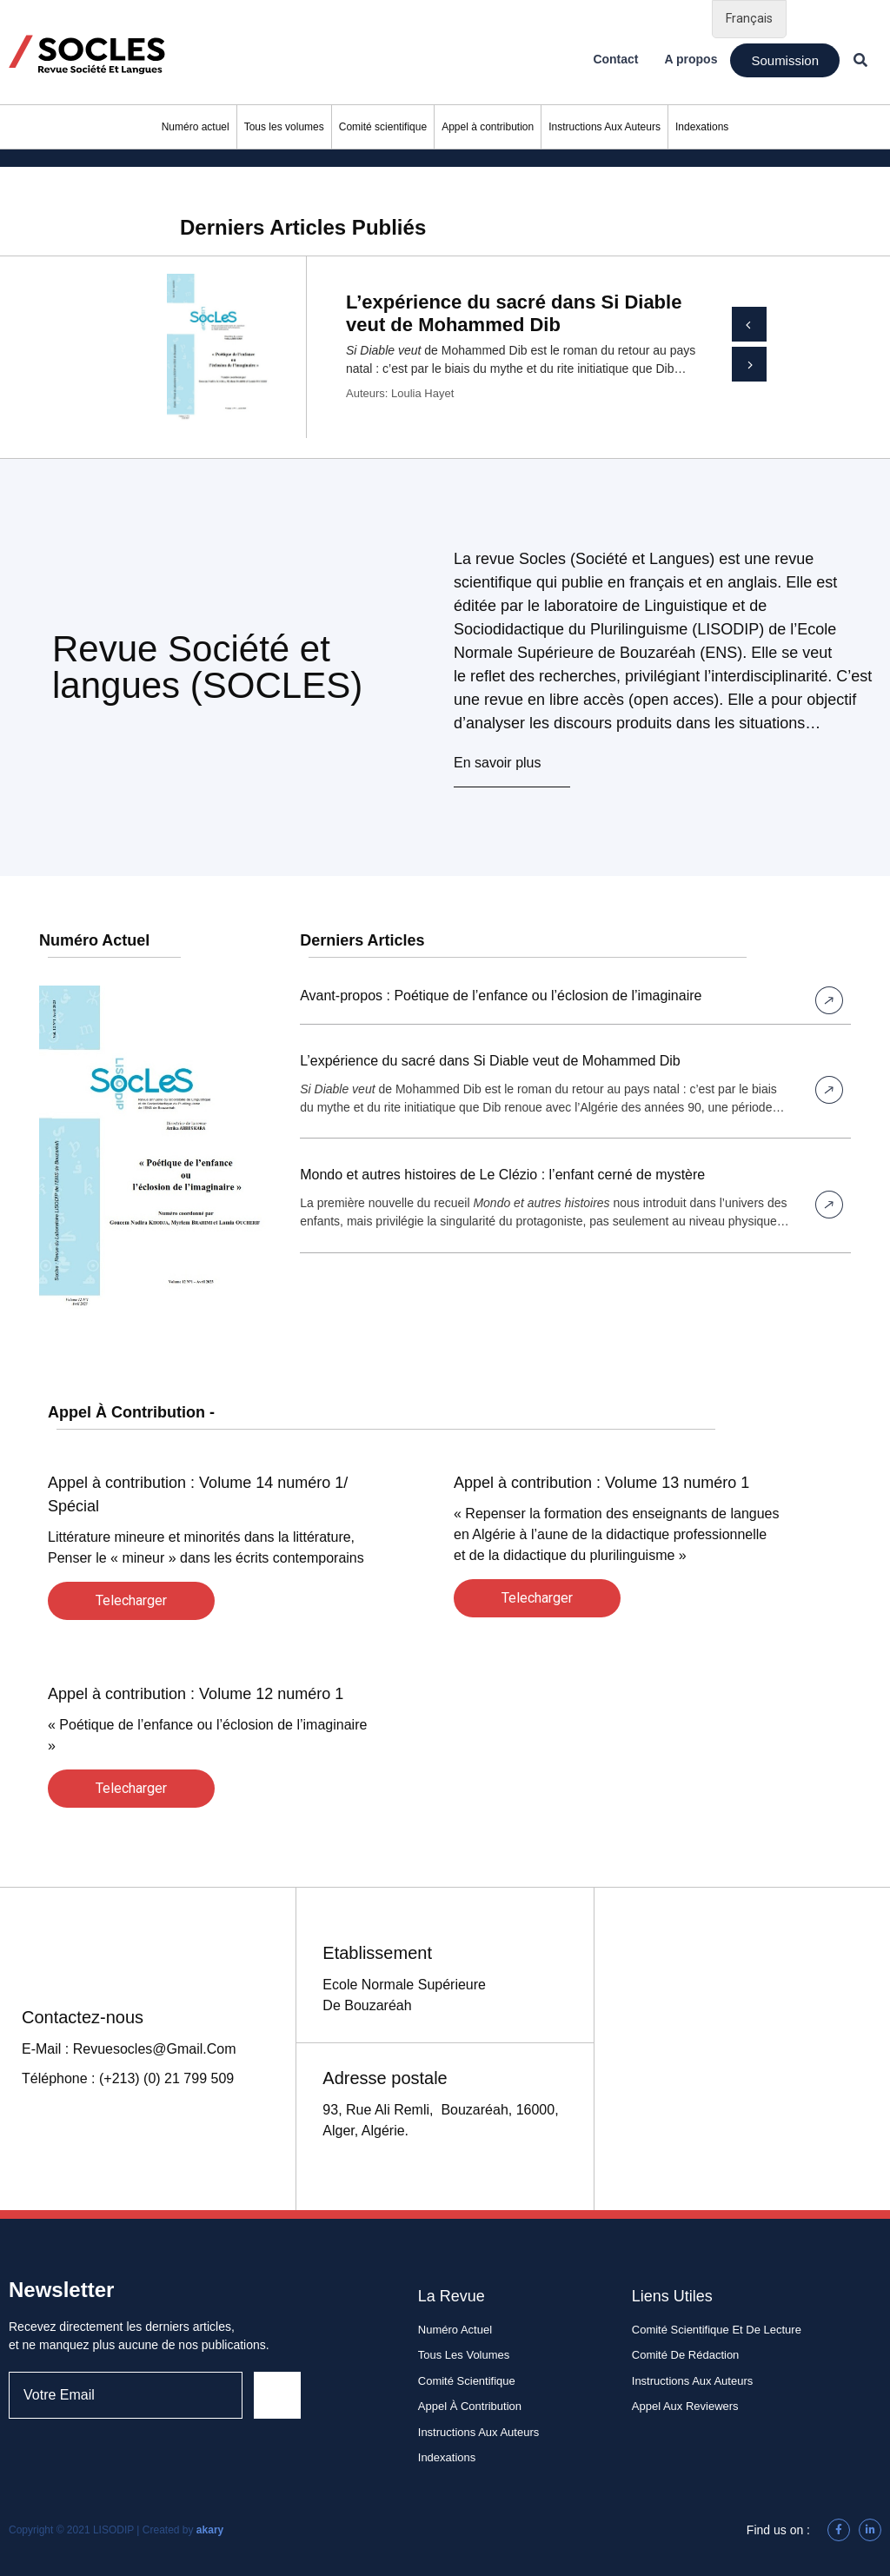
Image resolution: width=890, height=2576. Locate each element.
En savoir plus (497, 762)
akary (209, 2530)
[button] (785, 60)
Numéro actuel (195, 127)
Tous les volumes (284, 127)
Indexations (701, 127)
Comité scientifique (383, 127)
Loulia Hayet (422, 393)
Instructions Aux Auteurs (604, 127)
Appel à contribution (488, 127)
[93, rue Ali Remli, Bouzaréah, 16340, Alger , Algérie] (742, 2049)
